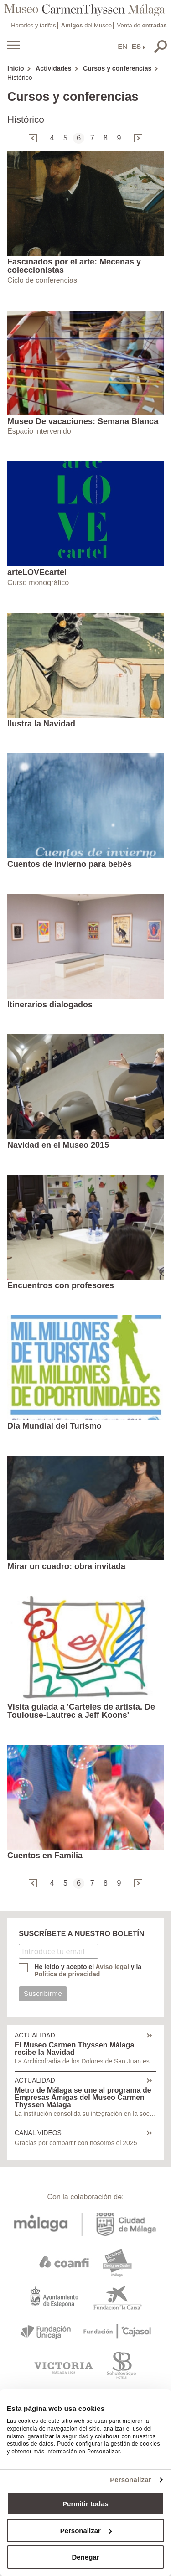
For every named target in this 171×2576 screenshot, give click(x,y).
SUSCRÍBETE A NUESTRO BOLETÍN (81, 1934)
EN (122, 46)
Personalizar (130, 2479)
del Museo (86, 25)
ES (136, 46)
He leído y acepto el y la (87, 1970)
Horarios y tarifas (33, 25)
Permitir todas (85, 2504)
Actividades (54, 68)
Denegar (85, 2557)
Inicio (15, 68)
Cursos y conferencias (117, 68)
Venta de (141, 25)
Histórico (19, 77)
